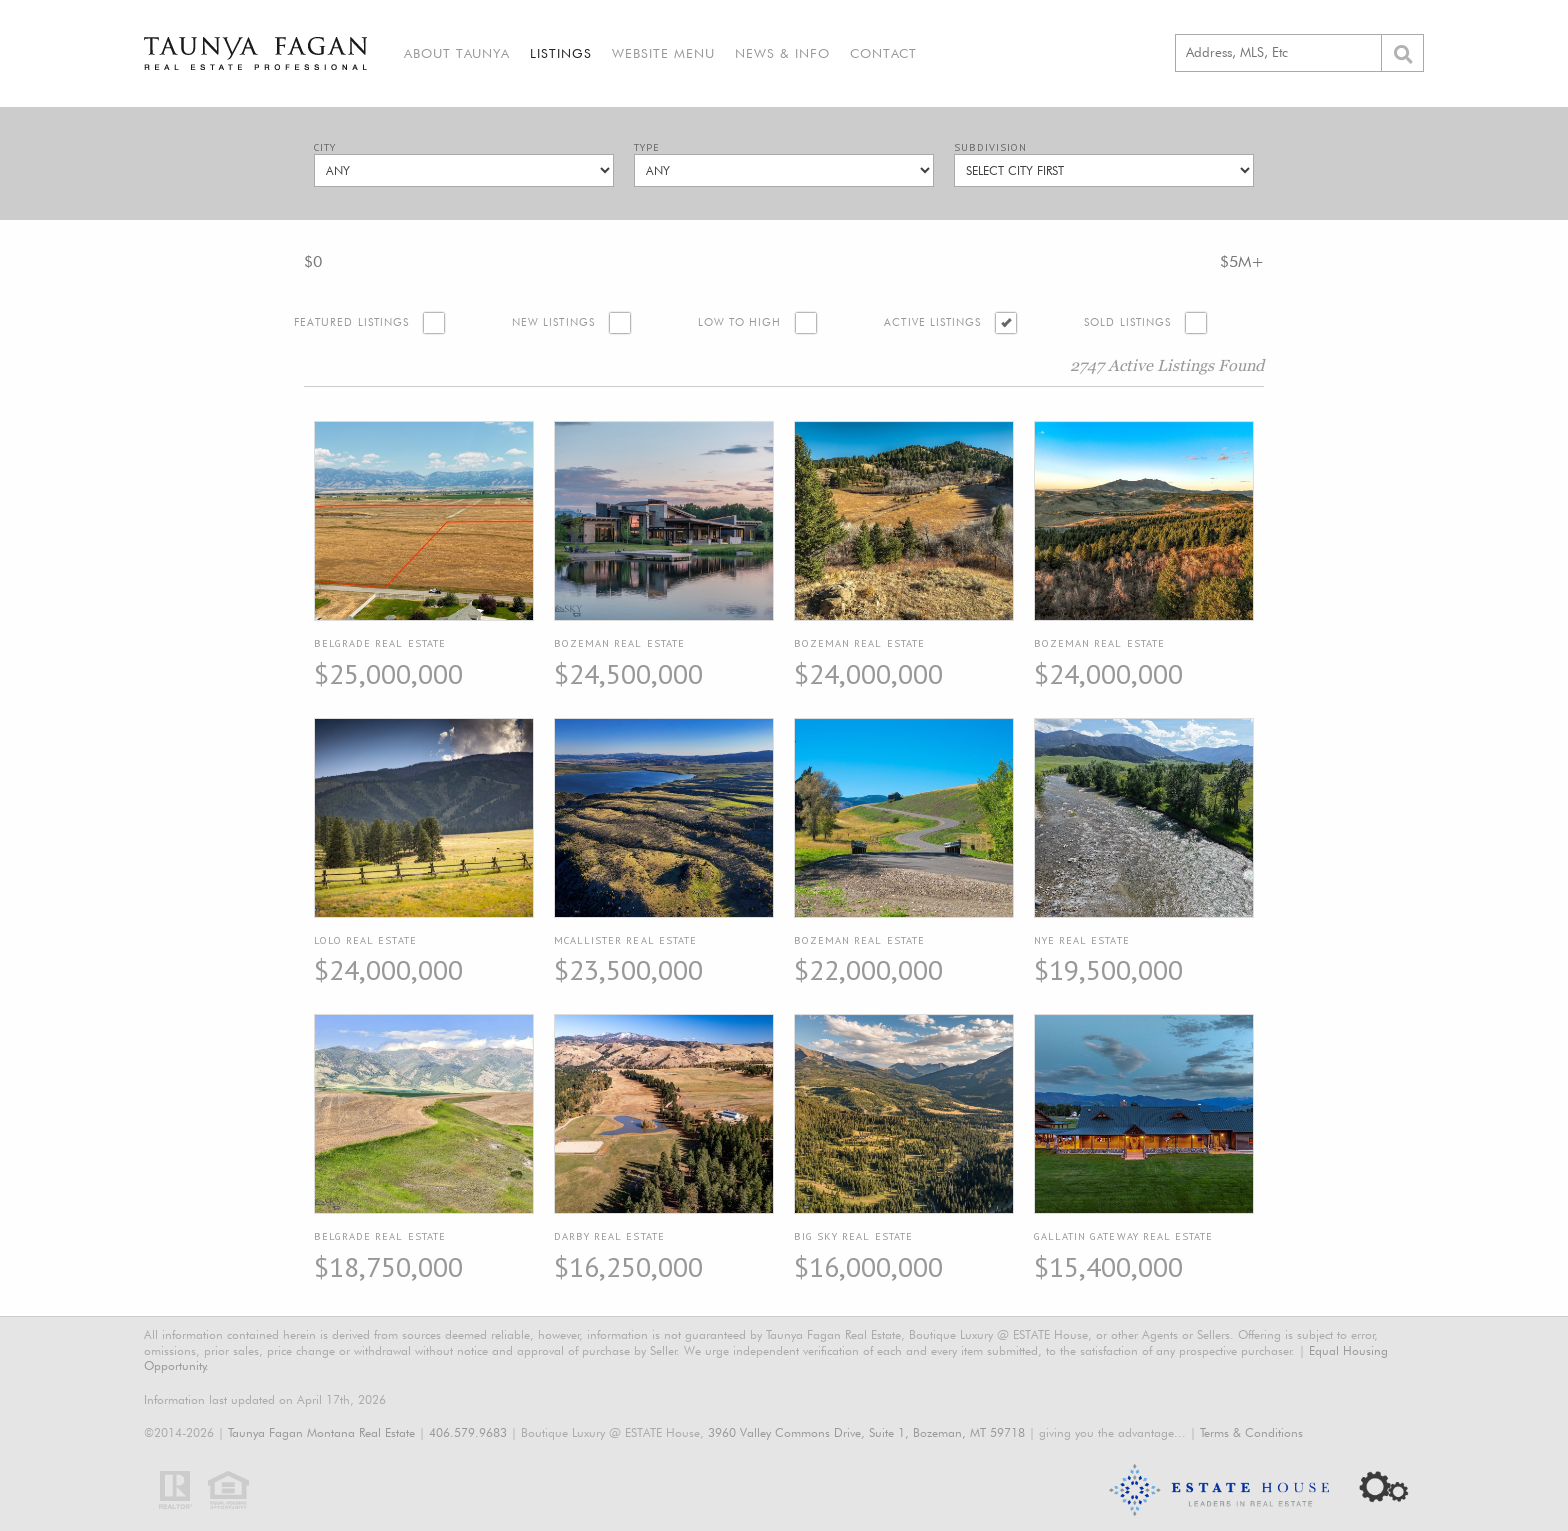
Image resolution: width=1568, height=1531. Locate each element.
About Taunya (457, 53)
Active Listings (932, 322)
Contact (883, 53)
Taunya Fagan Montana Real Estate (321, 1432)
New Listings (553, 322)
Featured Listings (351, 322)
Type (647, 147)
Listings (561, 53)
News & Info (782, 53)
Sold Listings (1127, 322)
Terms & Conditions (1251, 1432)
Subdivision (990, 147)
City (325, 147)
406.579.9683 (468, 1432)
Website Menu (663, 53)
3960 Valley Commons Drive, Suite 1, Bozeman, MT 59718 (866, 1432)
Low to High (740, 322)
